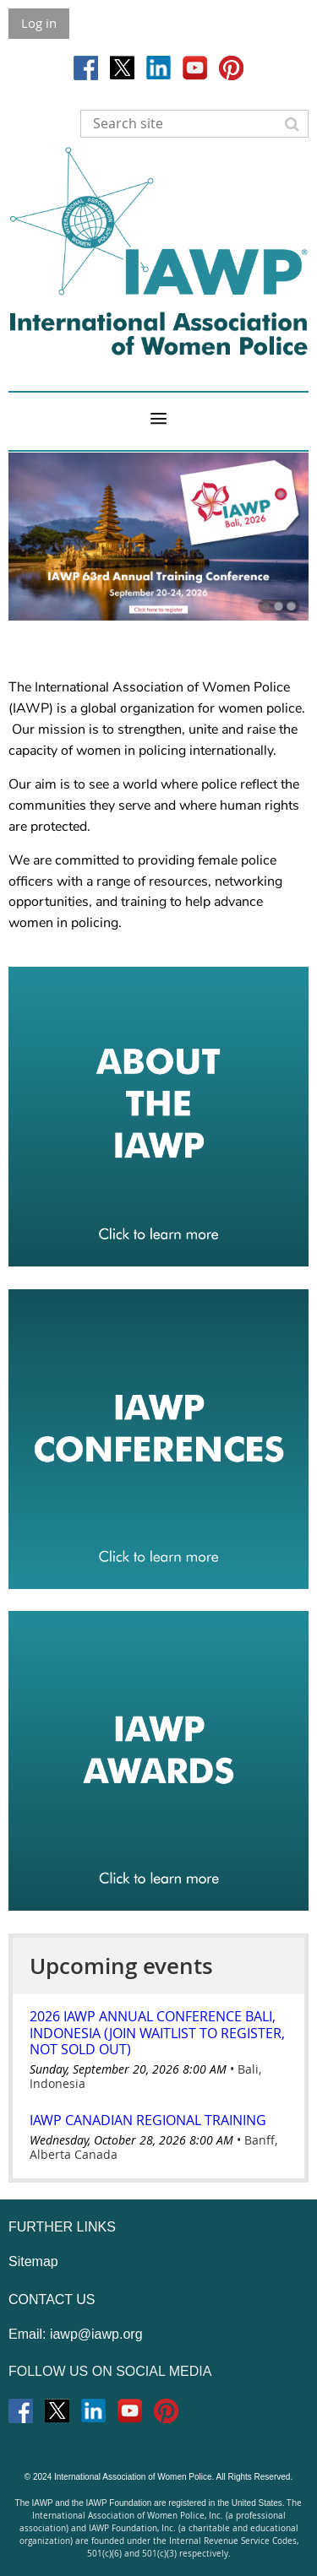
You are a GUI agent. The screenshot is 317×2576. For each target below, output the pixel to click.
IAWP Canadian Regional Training (148, 2120)
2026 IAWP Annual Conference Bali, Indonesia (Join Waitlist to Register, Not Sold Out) (157, 2032)
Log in (39, 22)
